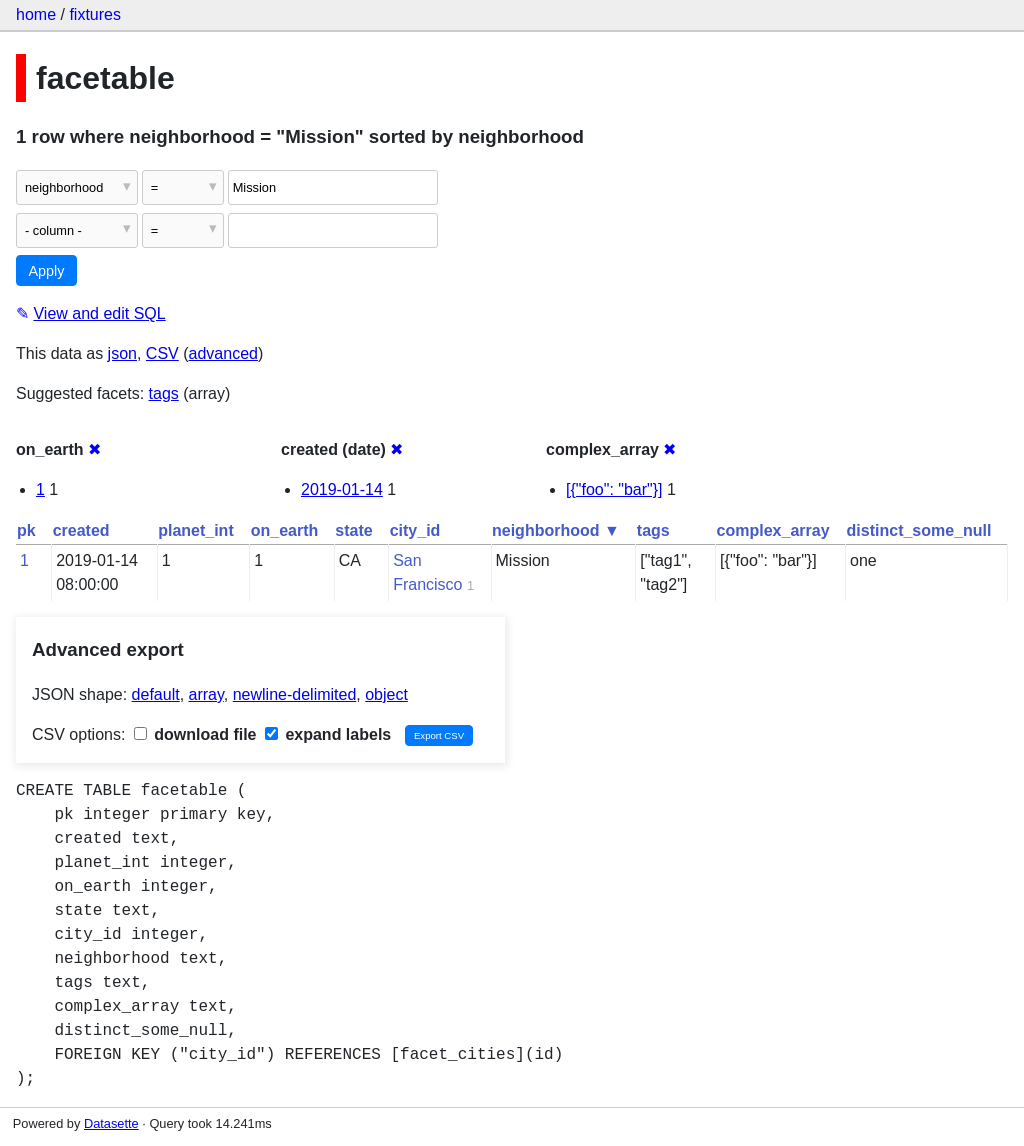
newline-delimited (295, 694)
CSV (162, 353)
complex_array (773, 530)
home (36, 14)
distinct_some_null (919, 530)
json (122, 353)
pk (26, 530)
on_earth (285, 530)
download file (195, 734)
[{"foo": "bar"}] (614, 489)
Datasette (111, 1123)
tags (164, 393)
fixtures (95, 14)
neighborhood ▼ (556, 530)
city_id (415, 530)
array (206, 694)
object (386, 694)
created (81, 530)
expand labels (328, 734)
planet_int (196, 530)
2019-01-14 (342, 489)
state (353, 530)
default (156, 694)
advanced (223, 353)
